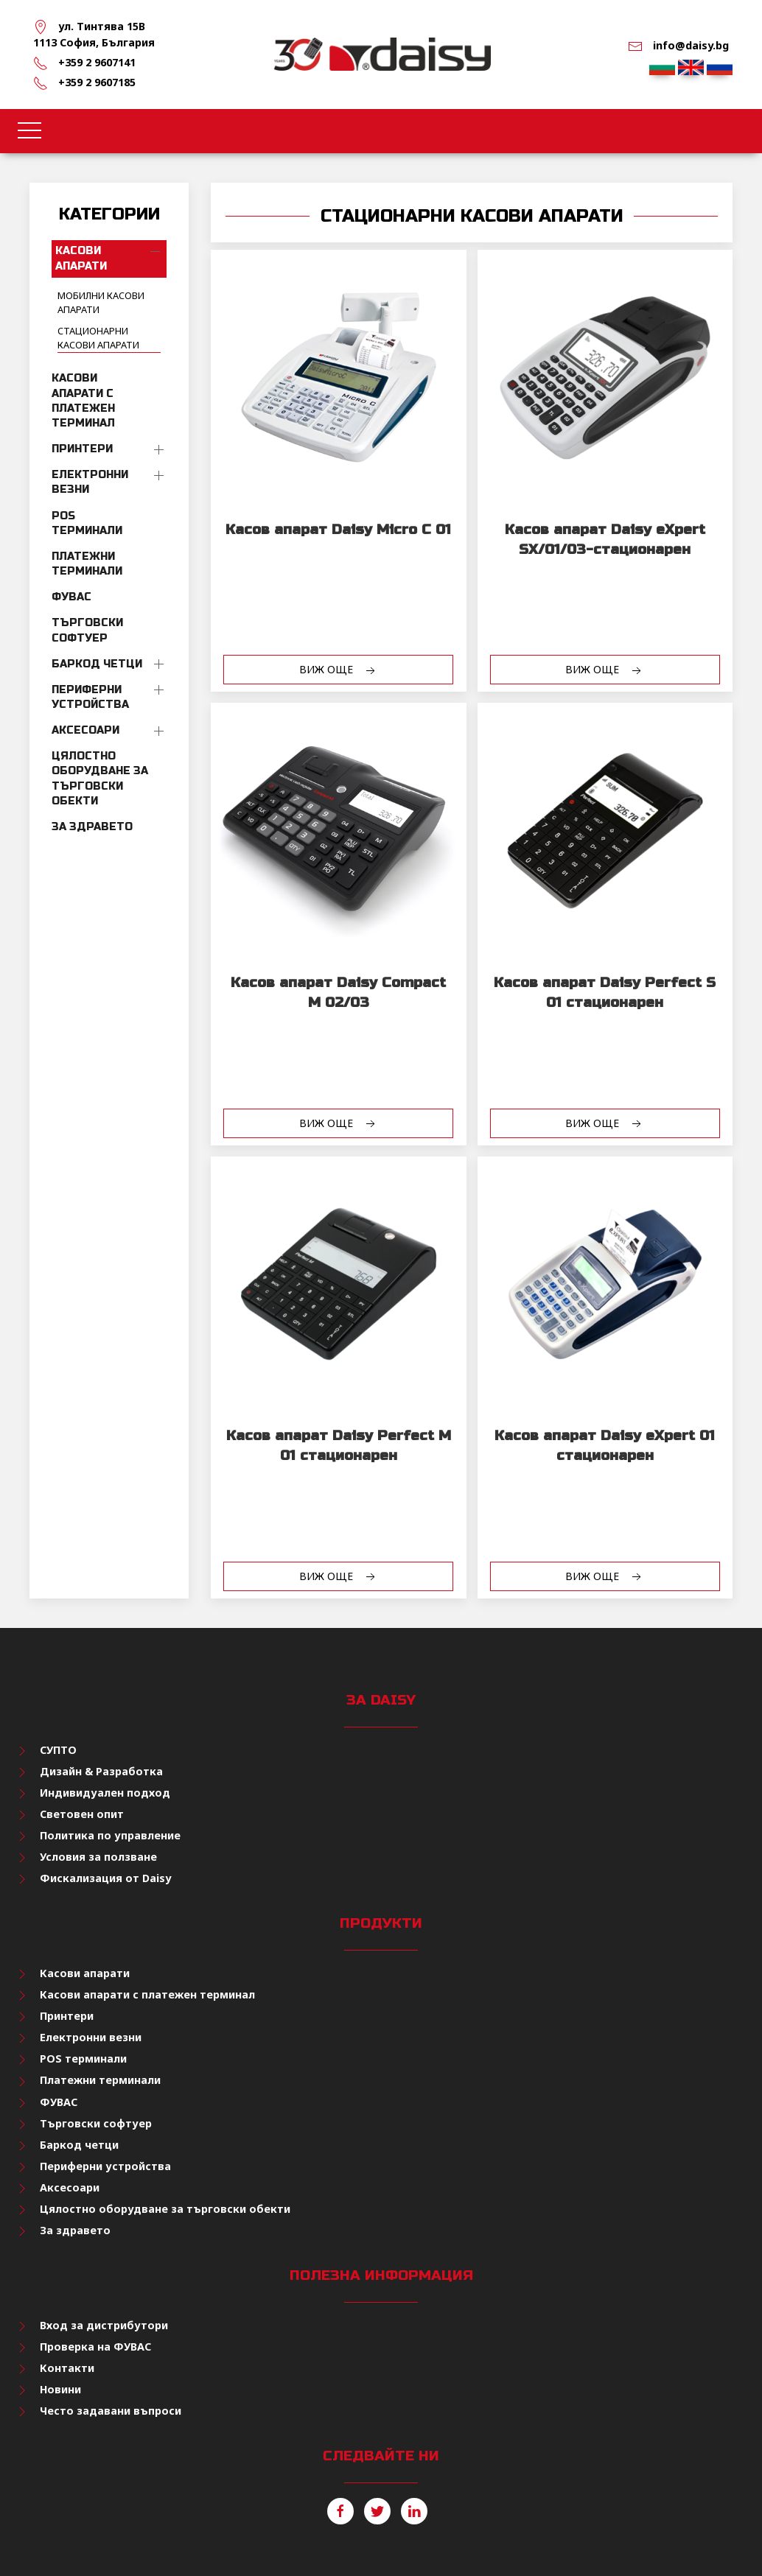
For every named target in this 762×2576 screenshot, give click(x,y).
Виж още (338, 670)
